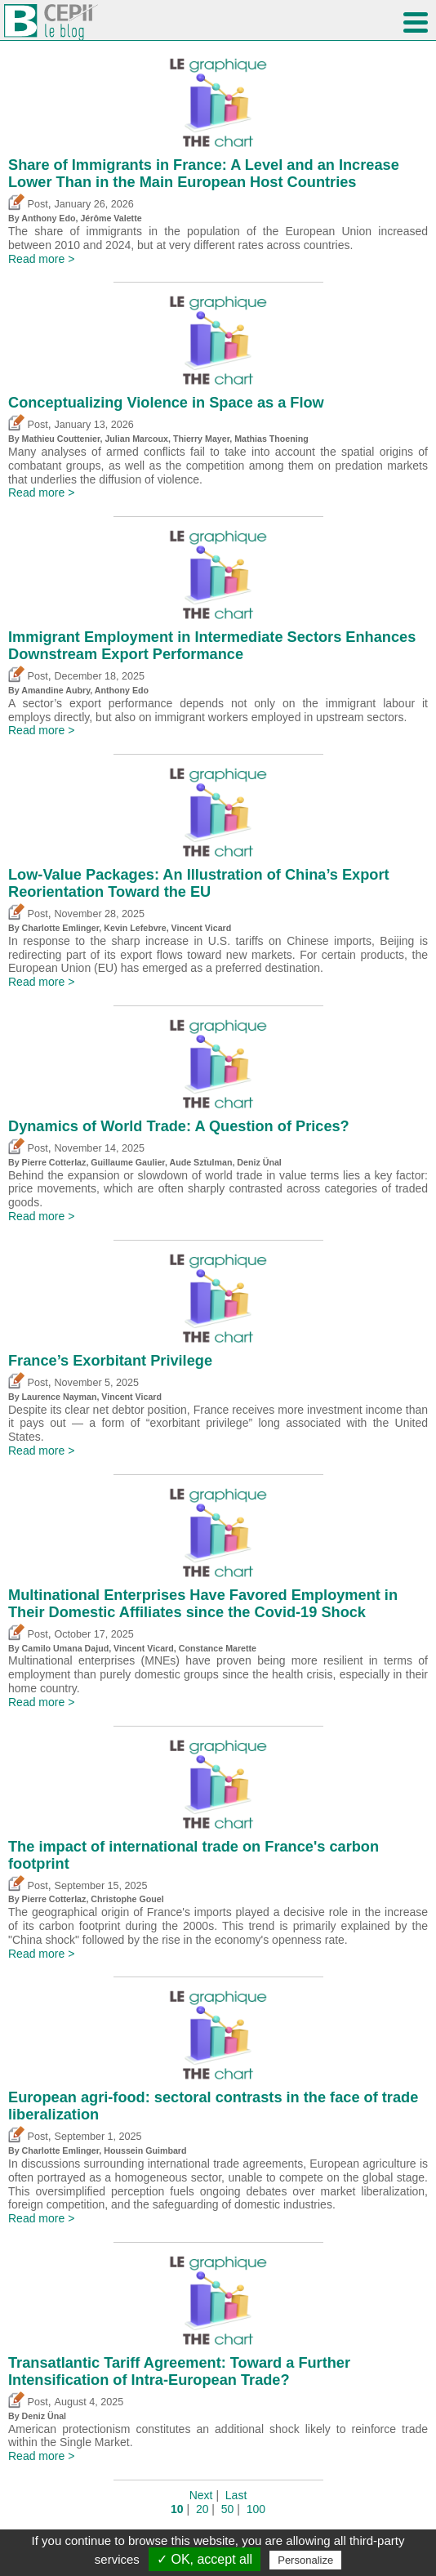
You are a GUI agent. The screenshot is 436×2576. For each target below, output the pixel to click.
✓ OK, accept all (204, 2559)
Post (28, 204)
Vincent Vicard (201, 928)
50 (227, 2509)
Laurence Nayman (59, 1397)
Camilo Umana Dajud (65, 1648)
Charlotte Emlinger (61, 928)
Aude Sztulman (200, 1162)
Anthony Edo (48, 218)
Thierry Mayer (201, 438)
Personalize (305, 2560)
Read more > (41, 258)
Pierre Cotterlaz (54, 1162)
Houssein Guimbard (145, 2150)
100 (256, 2509)
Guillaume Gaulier (128, 1162)
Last (236, 2495)
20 (202, 2509)
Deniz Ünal (259, 1162)
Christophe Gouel (127, 1899)
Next (201, 2495)
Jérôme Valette (110, 218)
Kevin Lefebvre (135, 928)
